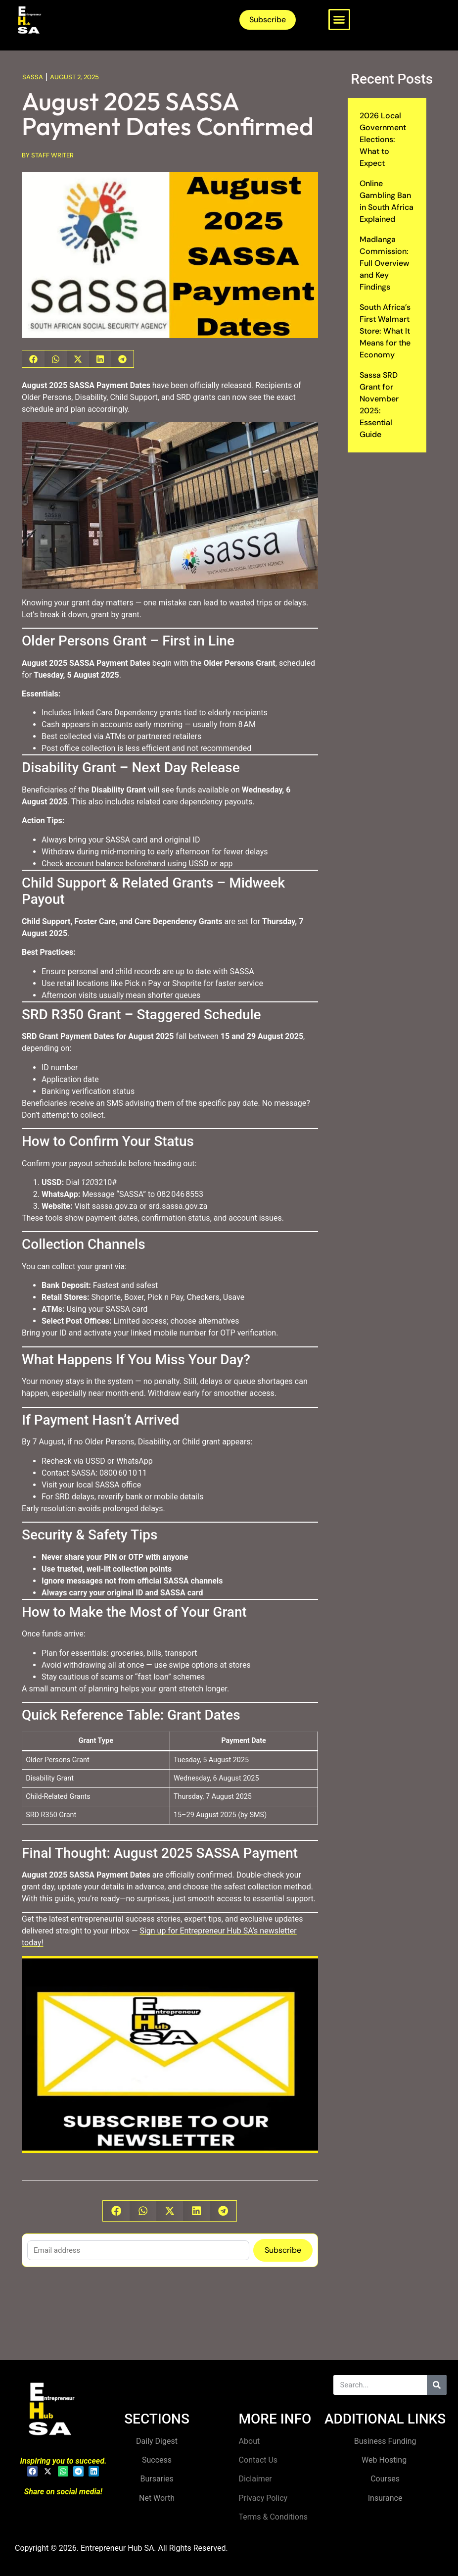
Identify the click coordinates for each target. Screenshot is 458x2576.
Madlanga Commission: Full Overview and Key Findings (385, 263)
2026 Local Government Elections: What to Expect (383, 139)
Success (157, 2460)
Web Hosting (385, 2460)
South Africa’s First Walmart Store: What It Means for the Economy (385, 331)
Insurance (385, 2498)
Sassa (32, 77)
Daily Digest (157, 2441)
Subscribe (283, 2250)
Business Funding (385, 2441)
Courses (385, 2478)
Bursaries (156, 2478)
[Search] (437, 2385)
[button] (339, 20)
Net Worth (157, 2498)
